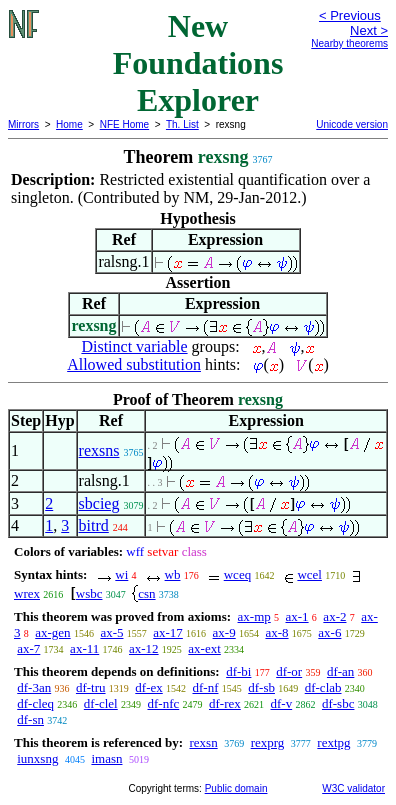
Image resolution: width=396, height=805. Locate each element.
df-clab (323, 687)
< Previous (350, 15)
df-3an (34, 687)
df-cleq (35, 703)
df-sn (30, 719)
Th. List (182, 124)
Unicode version (352, 124)
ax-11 (84, 648)
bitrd (94, 525)
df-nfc (163, 703)
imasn (106, 758)
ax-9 (224, 632)
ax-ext (204, 648)
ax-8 (276, 632)
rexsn (203, 742)
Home (69, 124)
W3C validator (353, 788)
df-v (282, 703)
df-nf (205, 687)
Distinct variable (134, 346)
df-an (340, 671)
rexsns (99, 450)
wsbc (89, 593)
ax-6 (329, 632)
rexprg (268, 742)
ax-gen (52, 632)
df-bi (238, 671)
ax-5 (111, 632)
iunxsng (37, 758)
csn (146, 593)
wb (173, 574)
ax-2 (334, 616)
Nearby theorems (349, 43)
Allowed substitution (134, 364)
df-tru (91, 687)
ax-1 (297, 616)
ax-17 (168, 632)
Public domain (236, 788)
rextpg (333, 742)
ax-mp (254, 616)
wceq (237, 574)
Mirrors (23, 124)
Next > (369, 30)
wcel (309, 574)
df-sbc (338, 703)
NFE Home (124, 124)
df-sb (261, 687)
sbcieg (99, 503)
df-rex (225, 703)
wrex (27, 593)
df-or (289, 671)
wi (121, 574)
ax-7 (28, 648)
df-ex (148, 687)
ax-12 (144, 648)
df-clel (101, 703)
